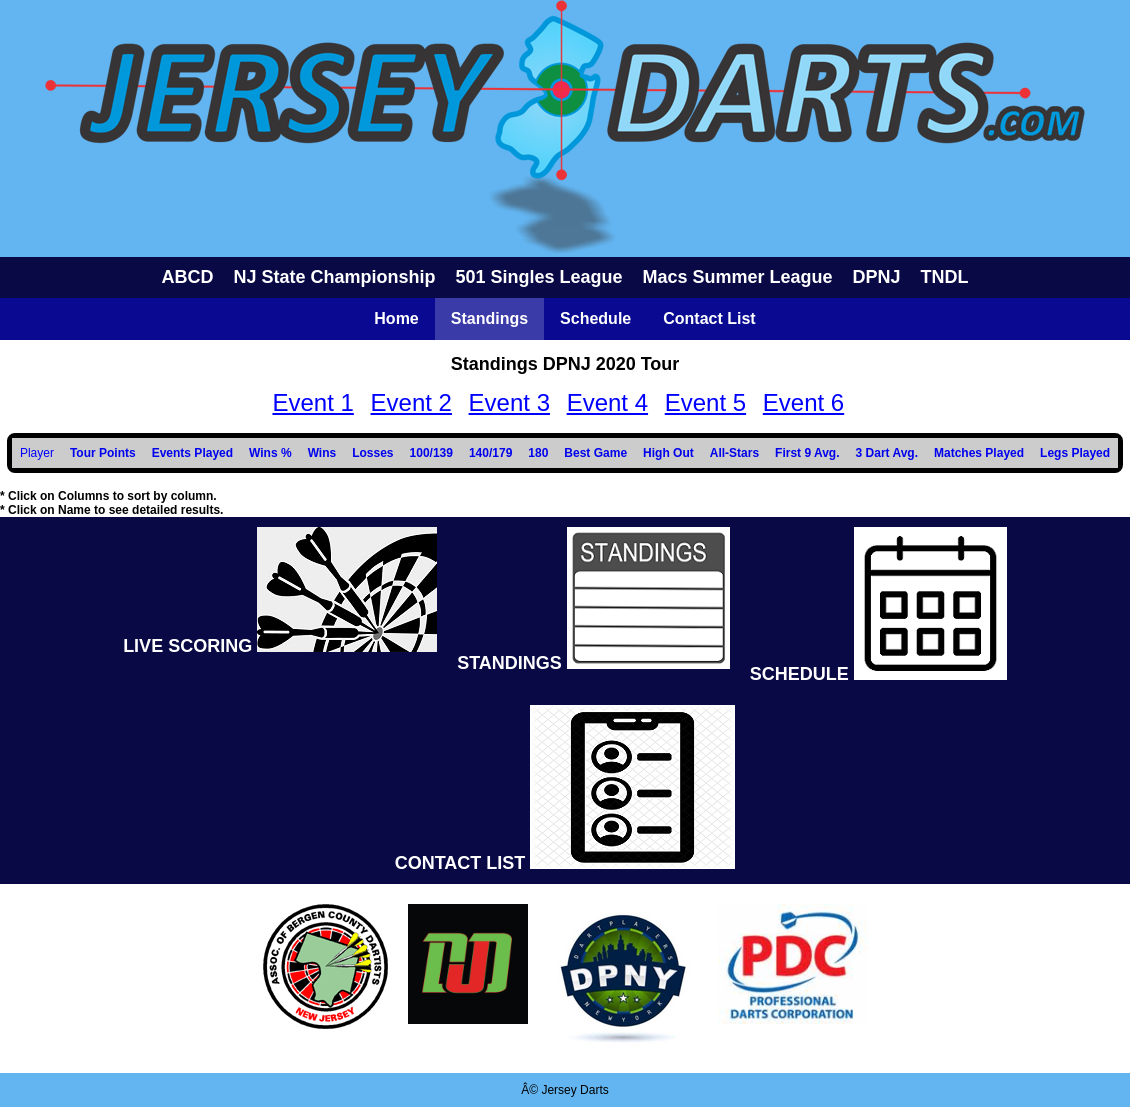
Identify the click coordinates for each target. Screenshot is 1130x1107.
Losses (372, 453)
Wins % (270, 453)
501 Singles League (538, 277)
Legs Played (1075, 453)
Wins (322, 453)
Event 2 (411, 402)
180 (538, 453)
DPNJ (877, 277)
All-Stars (734, 453)
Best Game (595, 453)
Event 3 (509, 402)
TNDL (945, 277)
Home (396, 318)
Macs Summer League (738, 277)
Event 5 (705, 402)
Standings (489, 318)
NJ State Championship (334, 277)
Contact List (709, 318)
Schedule (595, 318)
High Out (668, 453)
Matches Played (979, 453)
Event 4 (607, 402)
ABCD (187, 277)
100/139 (431, 453)
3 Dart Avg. (887, 453)
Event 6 (803, 402)
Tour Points (103, 453)
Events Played (192, 453)
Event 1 (312, 402)
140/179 (490, 453)
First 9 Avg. (807, 453)
